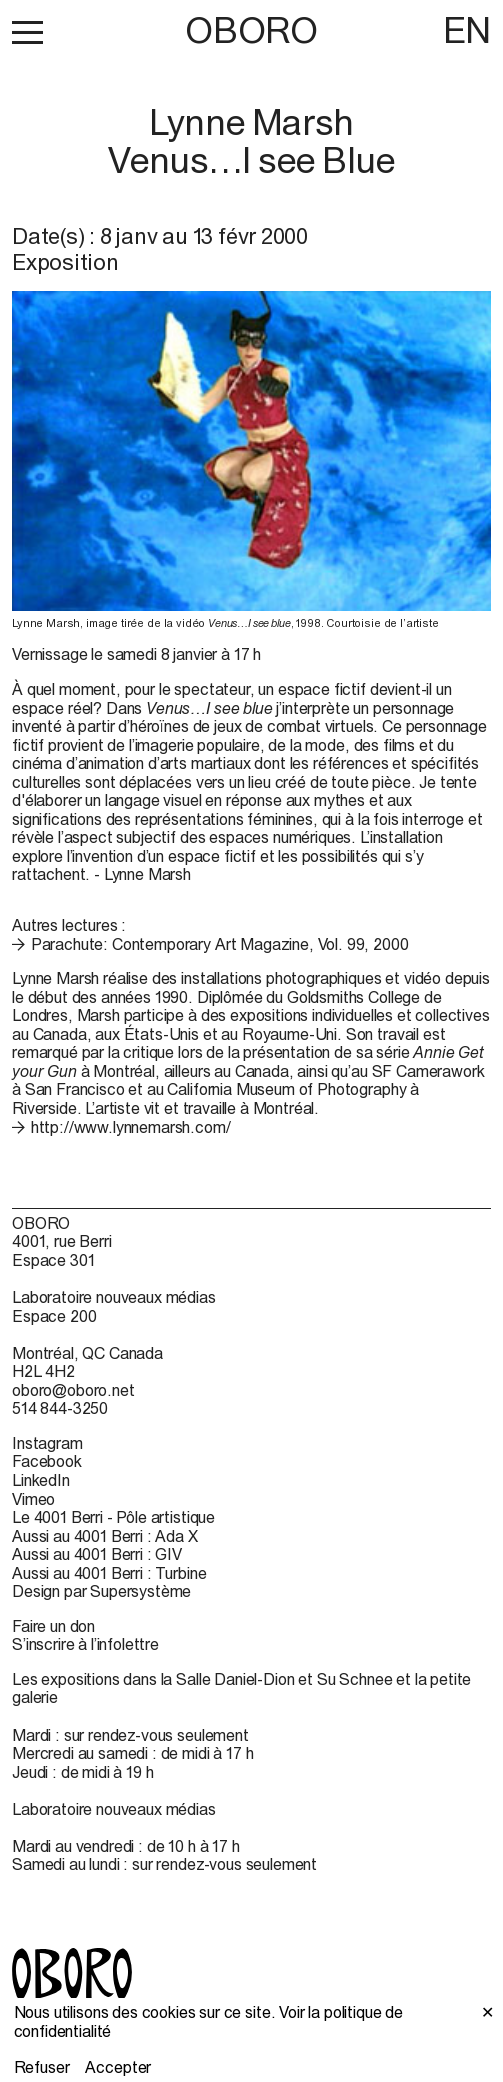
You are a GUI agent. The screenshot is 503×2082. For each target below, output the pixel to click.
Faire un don (53, 1626)
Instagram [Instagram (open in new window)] (47, 1443)
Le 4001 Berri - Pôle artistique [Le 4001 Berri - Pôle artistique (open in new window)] (113, 1517)
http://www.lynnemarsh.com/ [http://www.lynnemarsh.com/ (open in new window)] (131, 1127)
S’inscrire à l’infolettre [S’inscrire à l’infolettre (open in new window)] (85, 1644)
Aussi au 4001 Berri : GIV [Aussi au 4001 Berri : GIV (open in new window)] (97, 1554)
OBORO (251, 30)
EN (467, 30)
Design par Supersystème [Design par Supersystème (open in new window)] (101, 1591)
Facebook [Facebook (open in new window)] (47, 1461)
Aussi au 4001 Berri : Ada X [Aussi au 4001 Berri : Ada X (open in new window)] (105, 1536)
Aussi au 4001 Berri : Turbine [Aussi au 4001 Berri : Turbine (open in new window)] (109, 1573)
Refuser (42, 2067)
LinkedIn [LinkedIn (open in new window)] (41, 1480)
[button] (27, 32)
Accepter (118, 2067)
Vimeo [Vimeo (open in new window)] (33, 1499)
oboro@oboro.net (73, 1390)
